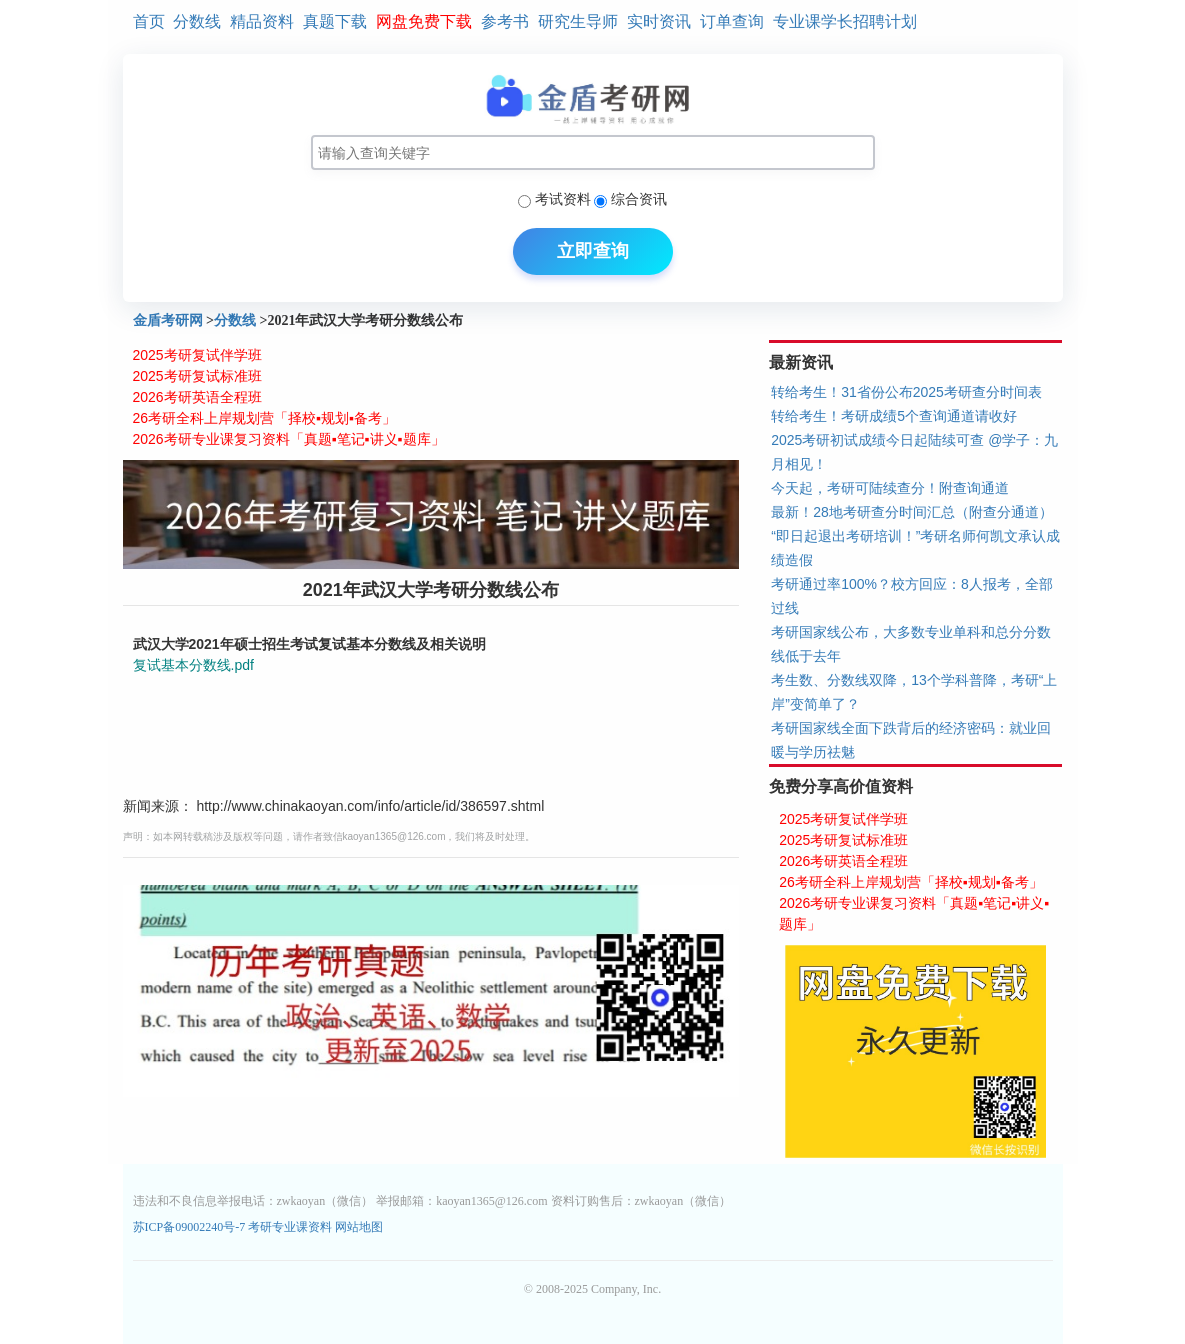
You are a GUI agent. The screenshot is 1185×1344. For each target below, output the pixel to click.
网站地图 (359, 1227)
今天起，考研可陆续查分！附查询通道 (890, 488)
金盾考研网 (168, 320)
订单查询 (732, 21)
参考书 (505, 21)
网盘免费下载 (424, 21)
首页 (149, 21)
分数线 (197, 21)
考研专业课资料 (290, 1227)
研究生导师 (578, 21)
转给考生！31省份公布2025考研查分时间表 (906, 392)
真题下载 (335, 21)
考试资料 (563, 199)
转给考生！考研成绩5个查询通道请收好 (894, 416)
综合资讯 (639, 199)
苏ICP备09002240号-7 (191, 1227)
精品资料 (262, 21)
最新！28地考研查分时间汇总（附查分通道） (912, 512)
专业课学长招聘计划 (845, 21)
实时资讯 (659, 21)
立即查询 (593, 251)
